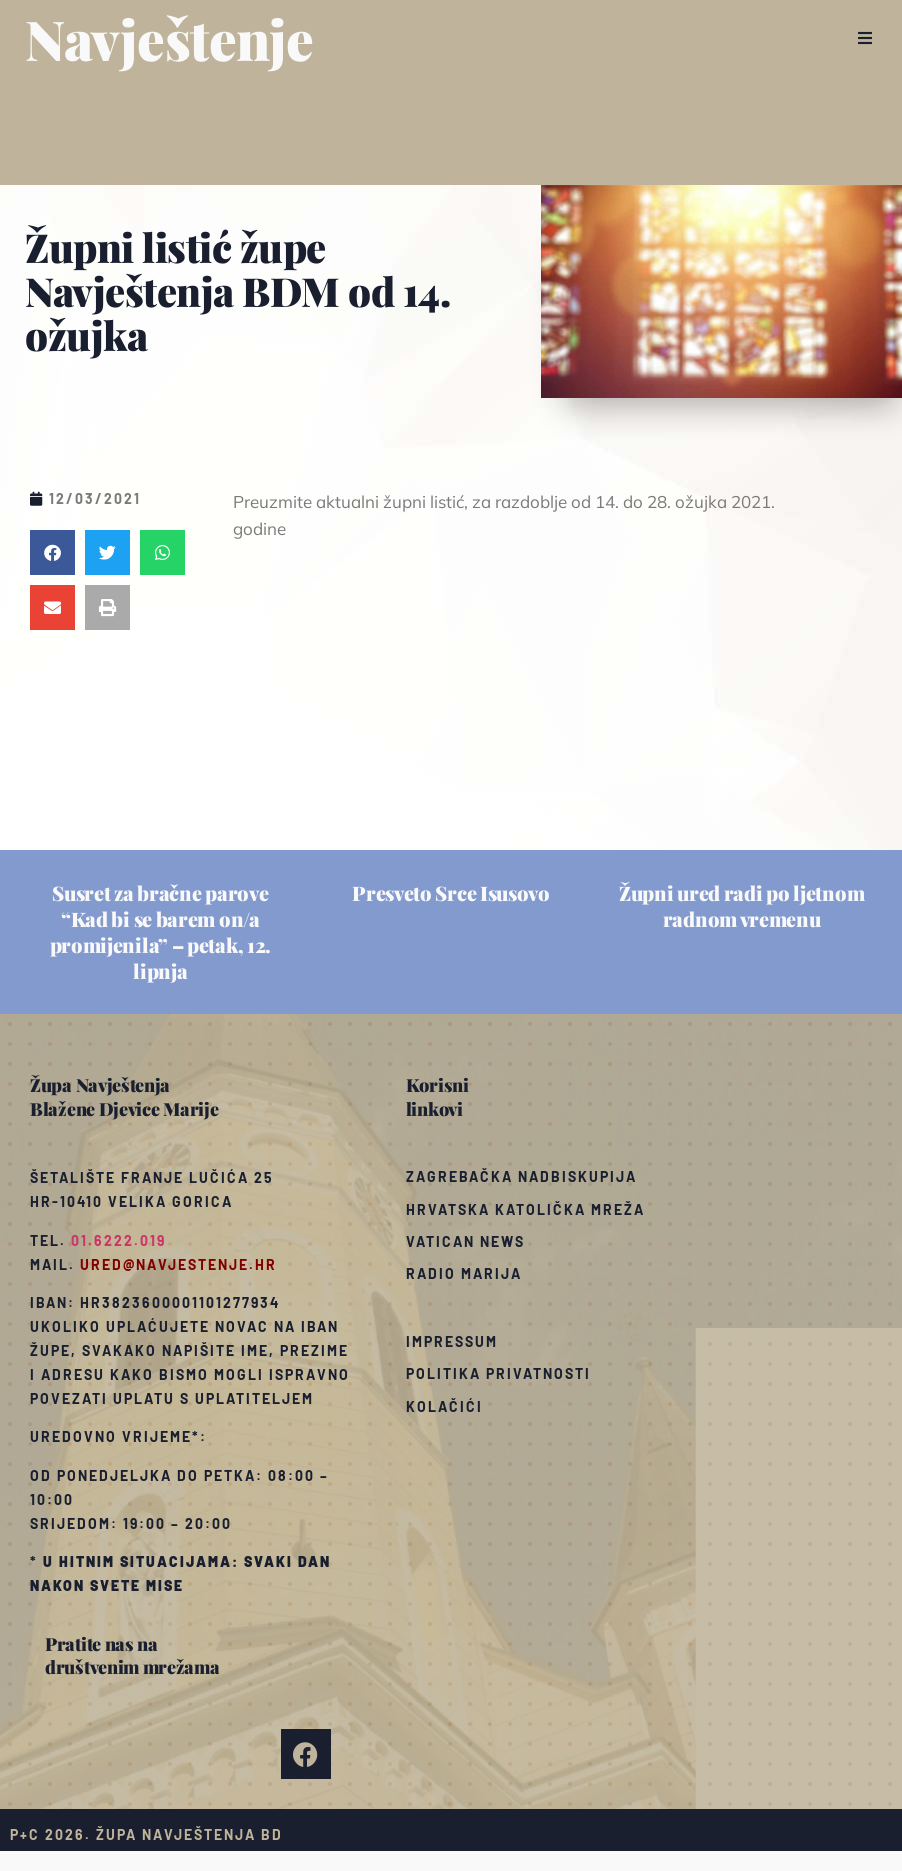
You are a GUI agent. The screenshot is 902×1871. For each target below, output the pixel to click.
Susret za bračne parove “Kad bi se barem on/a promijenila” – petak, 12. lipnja (161, 931)
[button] (864, 38)
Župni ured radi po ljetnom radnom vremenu (741, 905)
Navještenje (169, 38)
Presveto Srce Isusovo (451, 892)
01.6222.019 (118, 1240)
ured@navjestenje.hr (178, 1264)
